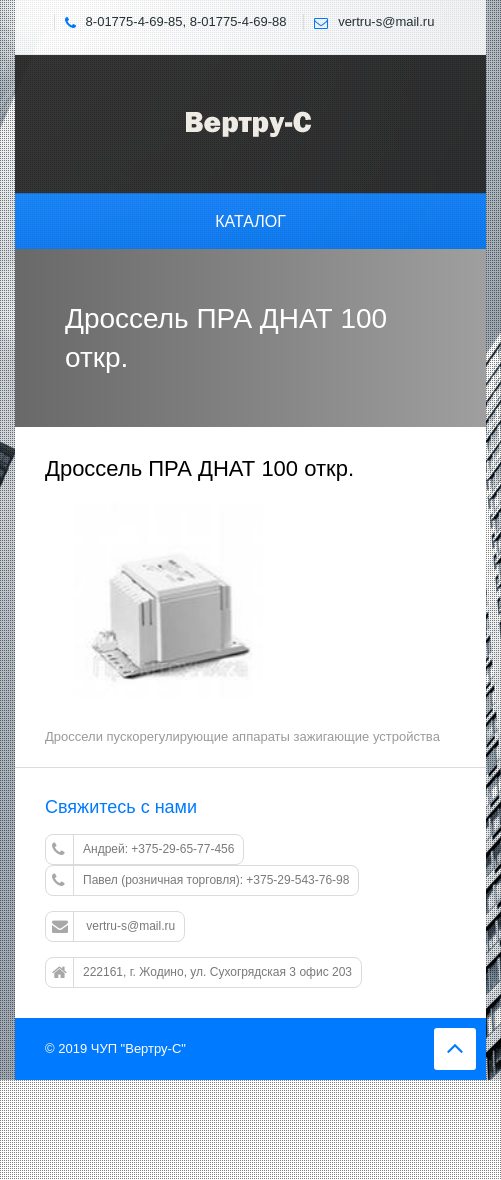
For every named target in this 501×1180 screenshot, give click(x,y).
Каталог (250, 221)
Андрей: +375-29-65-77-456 (143, 850)
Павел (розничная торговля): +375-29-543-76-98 (200, 881)
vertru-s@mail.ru (113, 927)
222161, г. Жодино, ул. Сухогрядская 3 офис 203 (202, 973)
